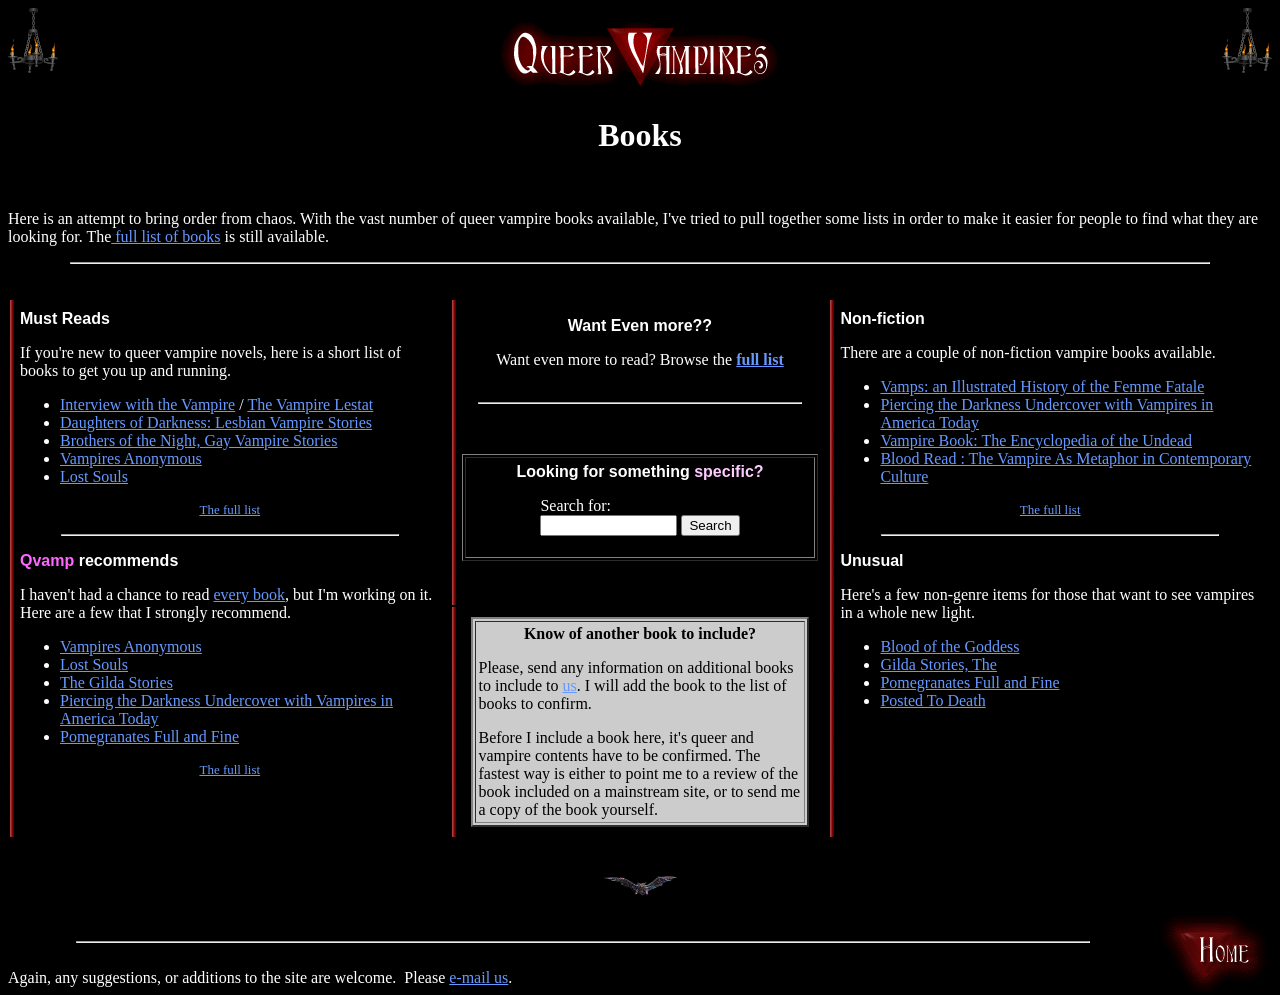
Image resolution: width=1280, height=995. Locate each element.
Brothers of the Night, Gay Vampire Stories (198, 440)
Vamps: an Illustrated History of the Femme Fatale (1042, 386)
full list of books (165, 236)
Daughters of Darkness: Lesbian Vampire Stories (216, 422)
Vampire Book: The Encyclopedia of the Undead (1036, 440)
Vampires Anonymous (131, 458)
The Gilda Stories (116, 682)
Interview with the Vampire (147, 404)
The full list (229, 509)
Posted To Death (932, 700)
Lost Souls (94, 476)
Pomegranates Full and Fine (149, 736)
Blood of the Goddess (949, 646)
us (570, 685)
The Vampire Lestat (310, 404)
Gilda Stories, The (938, 664)
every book (249, 594)
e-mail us (478, 977)
